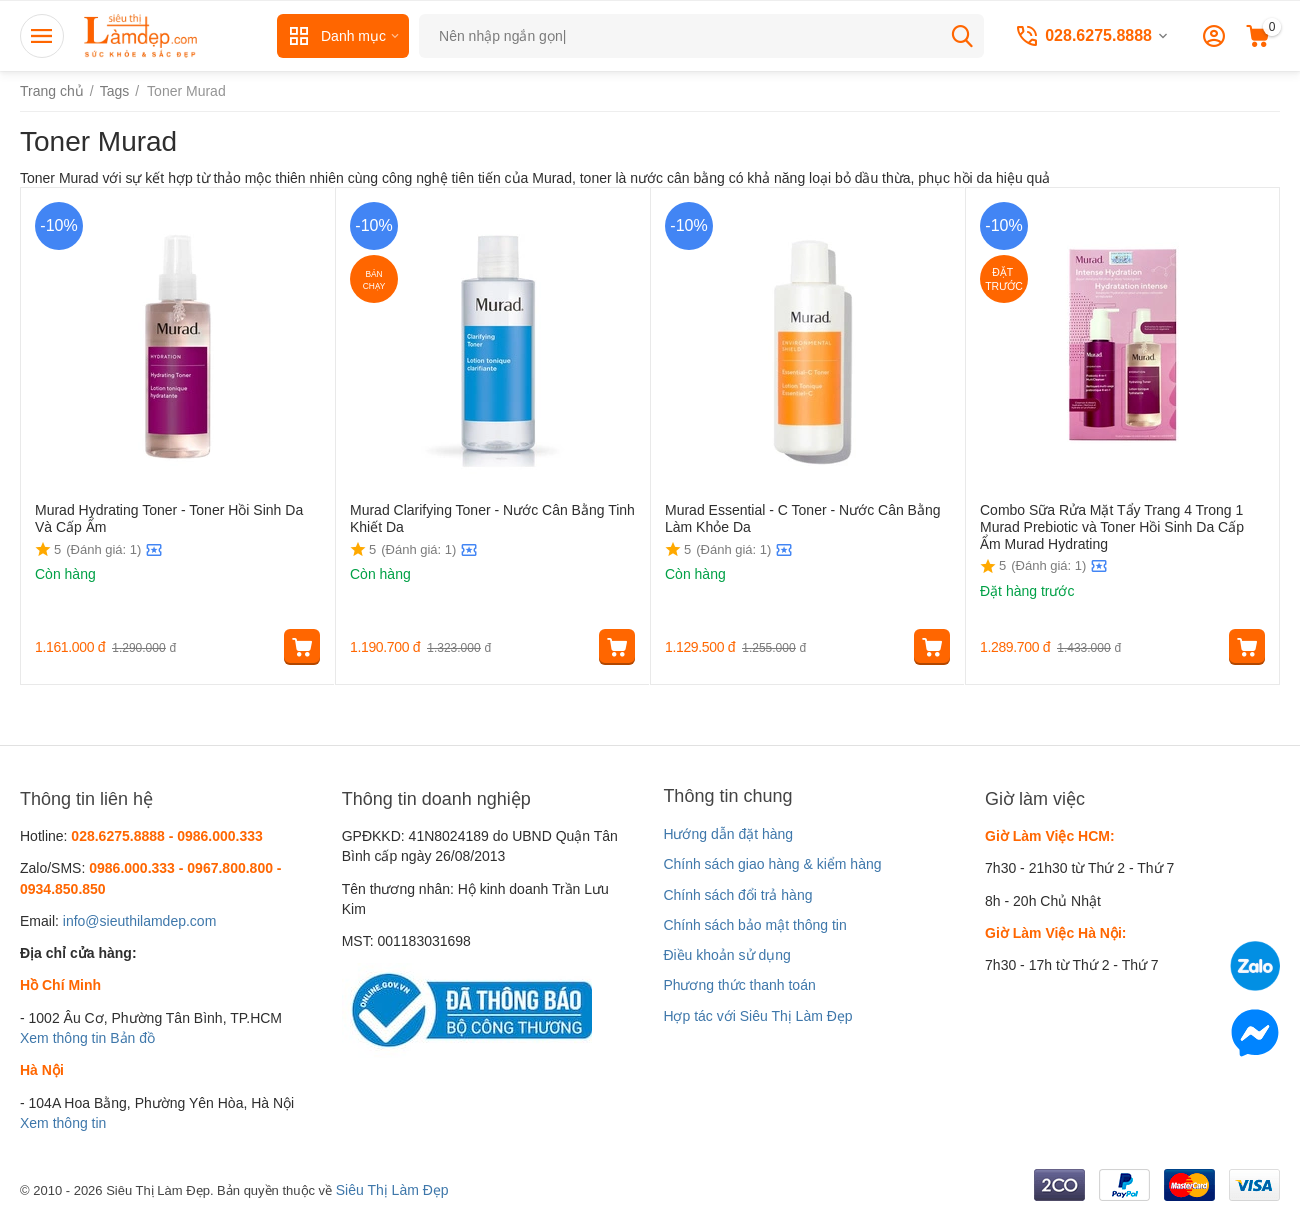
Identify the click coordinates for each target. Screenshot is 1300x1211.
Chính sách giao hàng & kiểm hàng (772, 864)
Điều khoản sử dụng (726, 955)
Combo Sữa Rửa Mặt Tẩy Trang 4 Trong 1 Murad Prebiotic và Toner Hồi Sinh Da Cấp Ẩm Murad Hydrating (1112, 527)
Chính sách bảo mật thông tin (754, 925)
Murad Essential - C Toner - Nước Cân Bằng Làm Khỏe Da (803, 518)
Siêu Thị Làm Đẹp (392, 1190)
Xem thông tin (63, 1038)
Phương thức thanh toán (739, 985)
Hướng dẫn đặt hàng (728, 834)
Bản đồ (132, 1038)
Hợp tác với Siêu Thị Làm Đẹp (757, 1016)
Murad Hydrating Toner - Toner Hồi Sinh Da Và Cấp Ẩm (169, 518)
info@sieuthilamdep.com (140, 921)
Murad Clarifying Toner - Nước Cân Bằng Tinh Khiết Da (492, 518)
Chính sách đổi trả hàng (737, 895)
